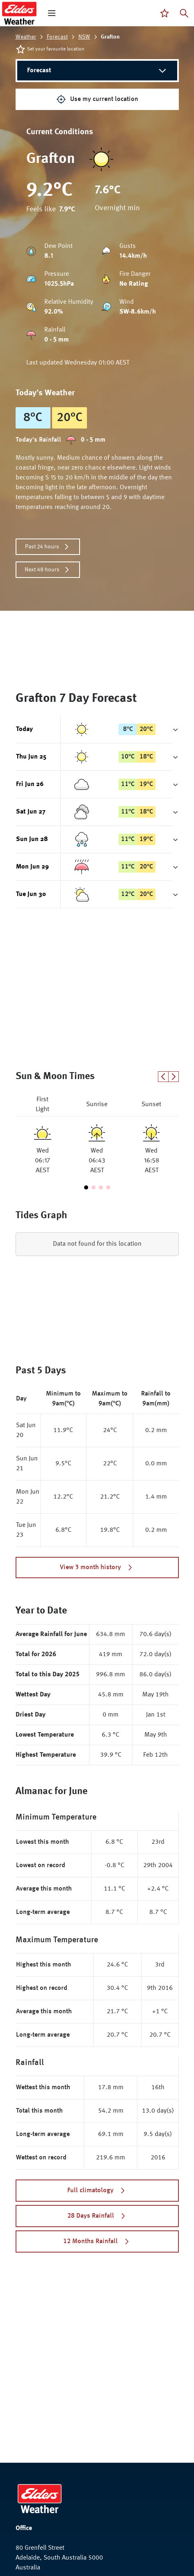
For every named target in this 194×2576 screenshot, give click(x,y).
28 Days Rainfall (97, 2216)
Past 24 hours (48, 547)
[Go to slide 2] (93, 1187)
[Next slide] (174, 1076)
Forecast (57, 37)
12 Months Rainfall (97, 2241)
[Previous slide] (163, 1076)
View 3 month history (97, 1567)
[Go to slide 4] (108, 1187)
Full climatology (97, 2190)
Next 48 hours (48, 570)
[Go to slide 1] (86, 1187)
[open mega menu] (52, 13)
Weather (26, 37)
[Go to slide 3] (101, 1187)
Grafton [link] (110, 37)
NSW (84, 37)
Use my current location (97, 99)
